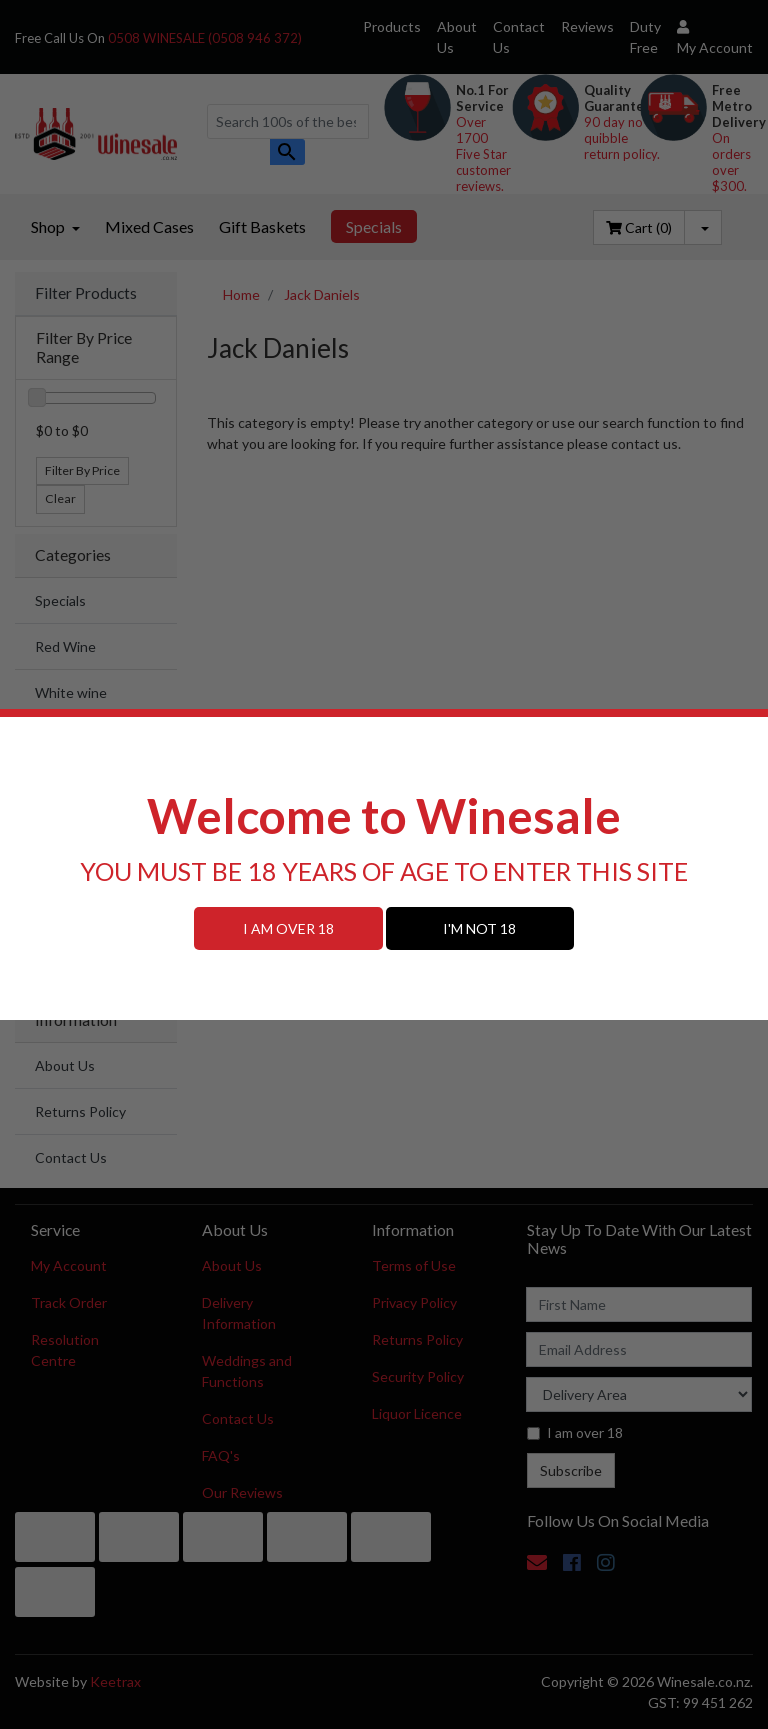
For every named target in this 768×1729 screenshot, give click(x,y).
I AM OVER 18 (288, 928)
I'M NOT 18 (479, 928)
